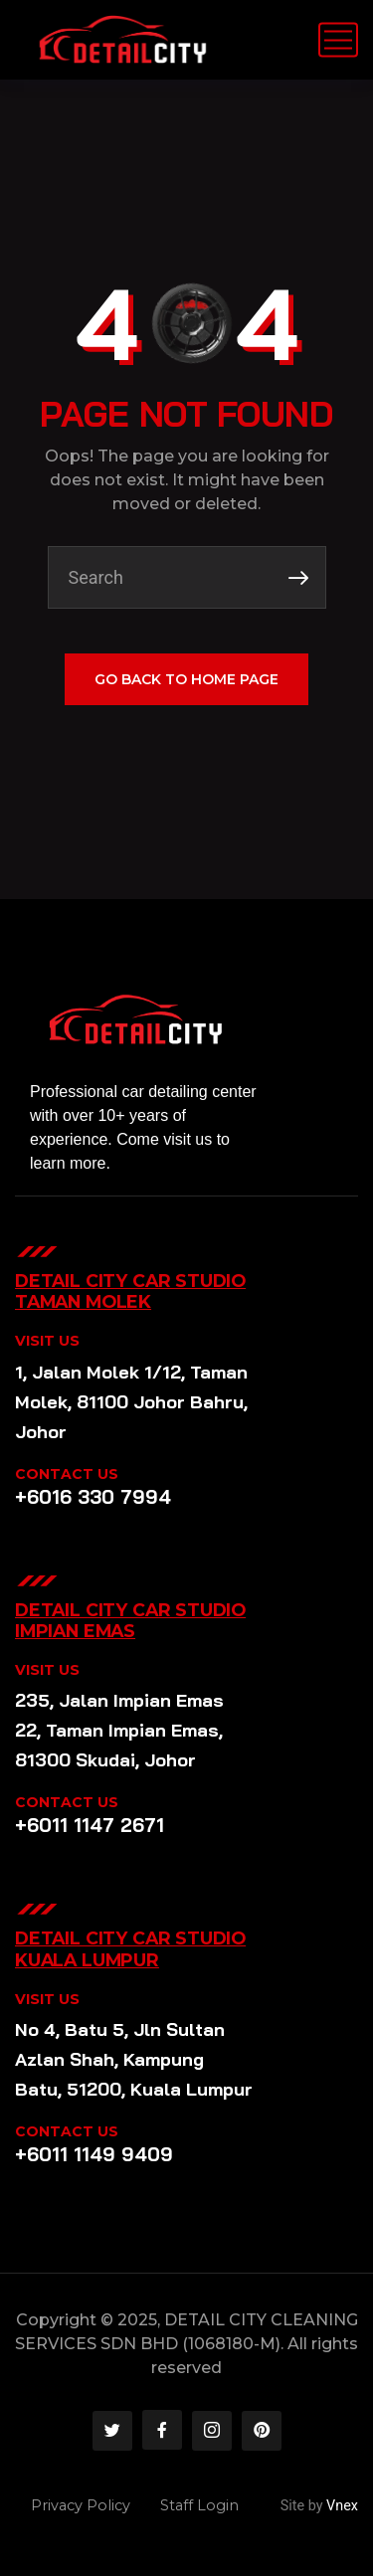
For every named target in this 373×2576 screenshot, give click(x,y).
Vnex (342, 2505)
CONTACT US (66, 1474)
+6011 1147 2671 (89, 1825)
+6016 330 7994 (93, 1497)
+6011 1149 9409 (94, 2154)
